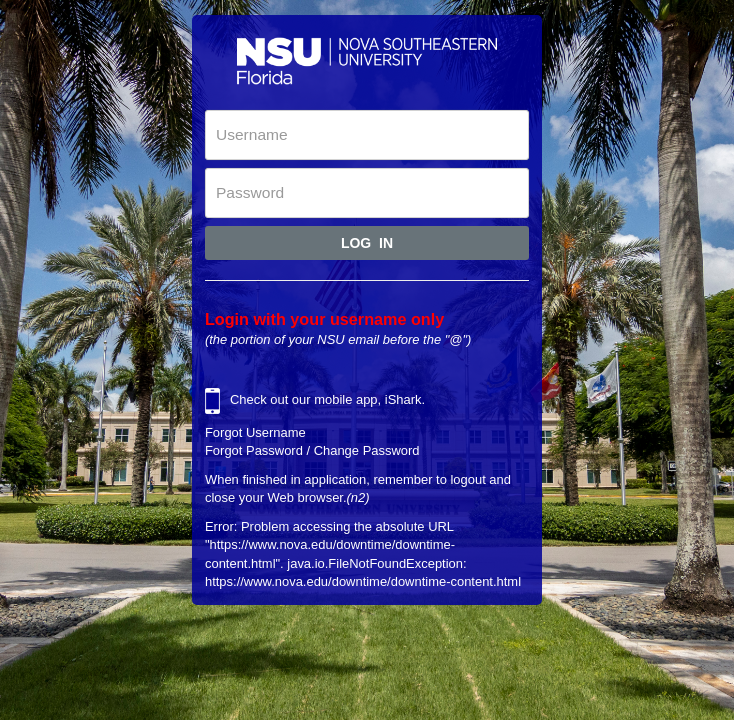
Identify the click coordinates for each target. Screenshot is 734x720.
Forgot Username (255, 432)
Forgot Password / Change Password (312, 450)
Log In (367, 243)
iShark (403, 399)
